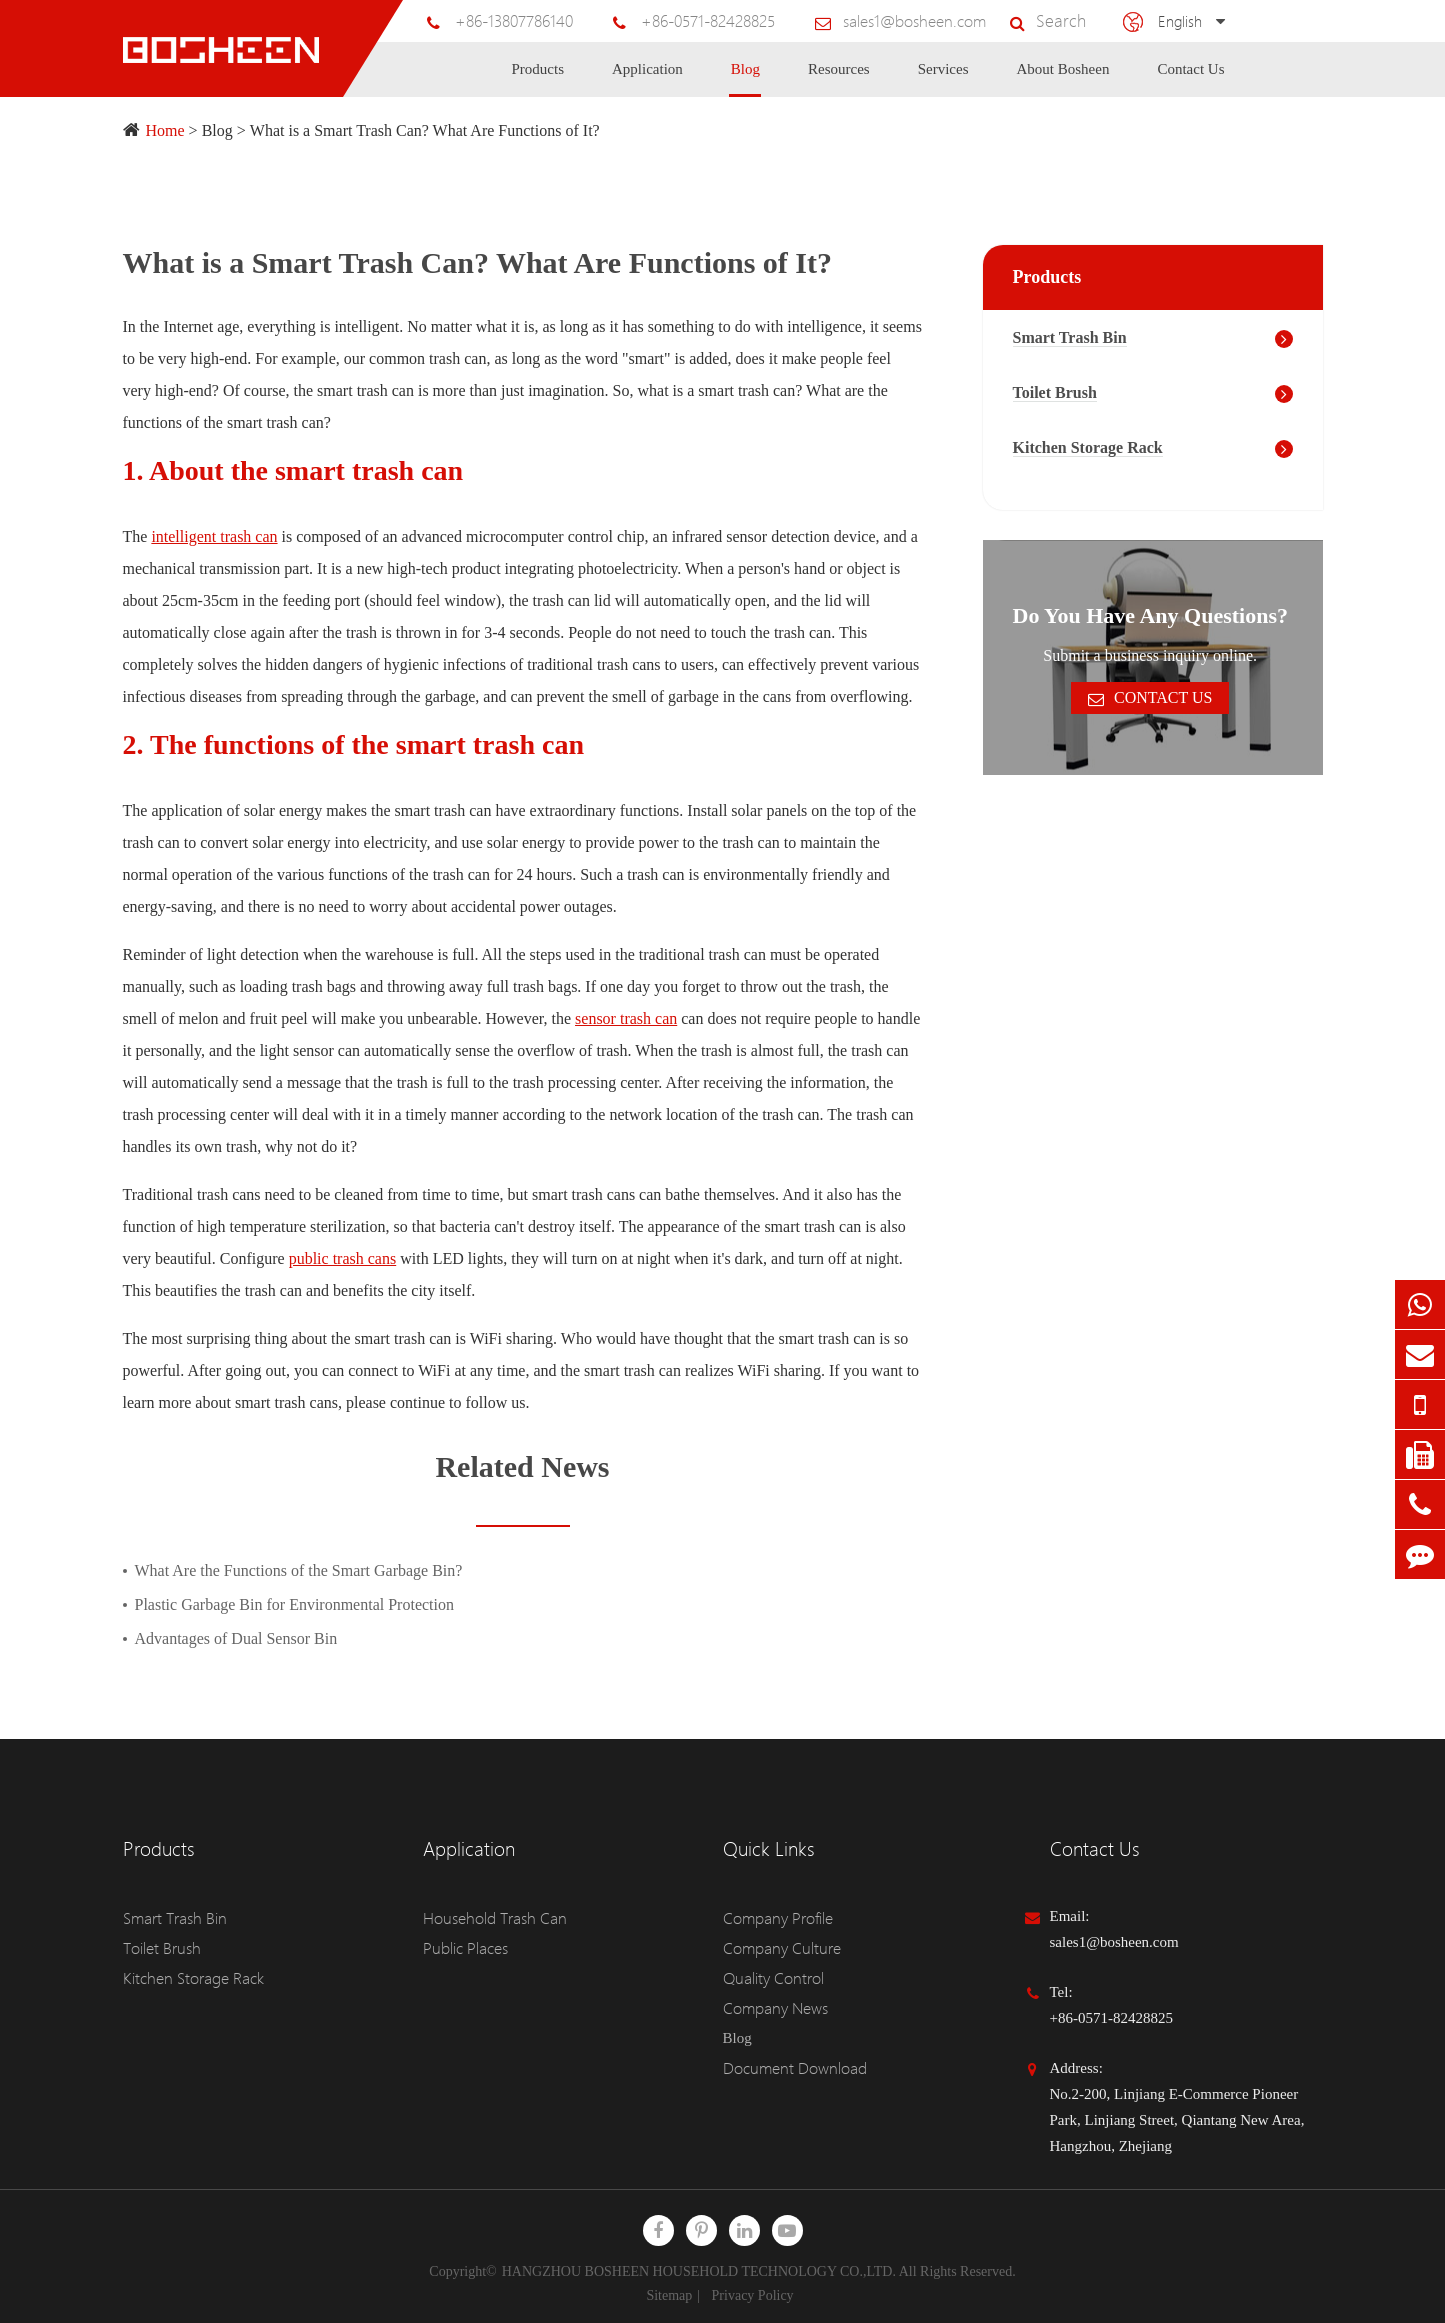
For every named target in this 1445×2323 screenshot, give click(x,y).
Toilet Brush (1055, 392)
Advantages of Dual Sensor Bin (236, 1638)
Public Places (463, 1948)
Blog (745, 79)
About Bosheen (1063, 79)
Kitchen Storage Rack (1088, 447)
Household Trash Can (488, 1918)
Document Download (787, 2068)
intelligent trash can (214, 536)
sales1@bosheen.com (929, 21)
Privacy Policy (753, 2295)
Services (943, 79)
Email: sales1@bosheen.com (1114, 1929)
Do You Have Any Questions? (1150, 615)
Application (647, 79)
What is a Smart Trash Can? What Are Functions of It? (425, 130)
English (1180, 20)
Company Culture (776, 1948)
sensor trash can (626, 1018)
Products (538, 79)
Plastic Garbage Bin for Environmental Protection (294, 1604)
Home (165, 130)
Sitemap (669, 2295)
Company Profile (774, 1918)
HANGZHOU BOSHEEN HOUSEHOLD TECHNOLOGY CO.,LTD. (699, 2271)
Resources (839, 79)
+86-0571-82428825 (735, 21)
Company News (771, 2008)
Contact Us (1190, 79)
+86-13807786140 (550, 21)
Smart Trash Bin (1070, 337)
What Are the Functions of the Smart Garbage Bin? (299, 1570)
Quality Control (770, 1978)
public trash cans (343, 1258)
